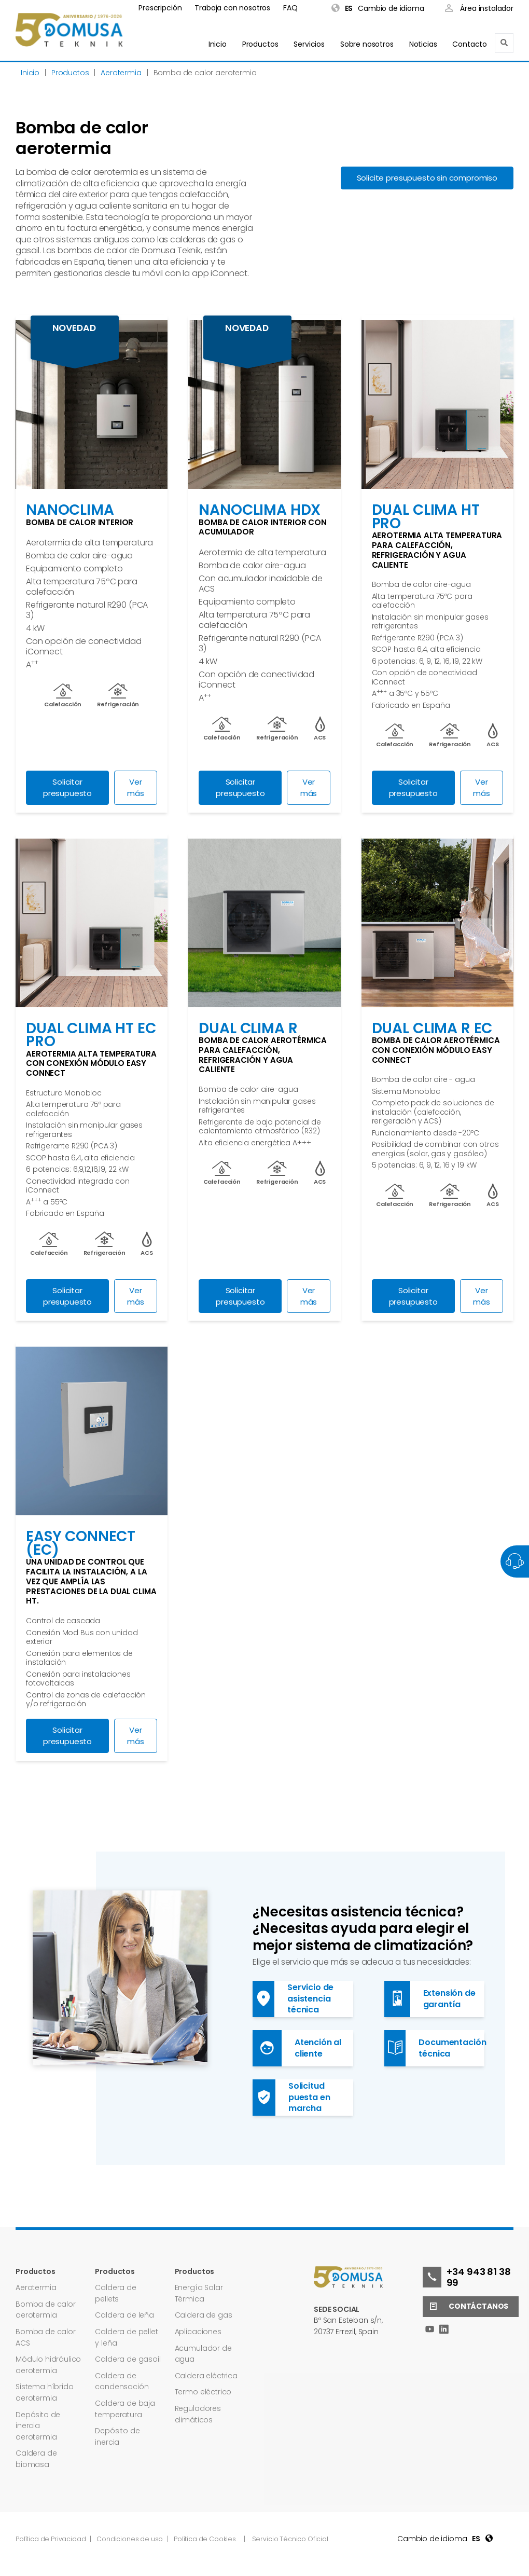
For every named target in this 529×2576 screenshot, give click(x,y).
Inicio (217, 44)
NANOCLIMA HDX (260, 510)
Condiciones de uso (130, 2538)
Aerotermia (36, 2287)
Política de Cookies (205, 2538)
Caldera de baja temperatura (125, 2409)
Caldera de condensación (121, 2381)
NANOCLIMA (70, 510)
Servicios (309, 44)
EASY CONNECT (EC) (80, 1543)
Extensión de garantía (430, 1999)
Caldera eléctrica (206, 2376)
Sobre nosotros (367, 44)
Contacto (469, 44)
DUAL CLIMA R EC (432, 1028)
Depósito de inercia (117, 2436)
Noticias (423, 44)
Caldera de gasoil (127, 2359)
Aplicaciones (198, 2331)
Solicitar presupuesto (67, 787)
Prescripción (160, 8)
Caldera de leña (124, 2315)
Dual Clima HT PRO (426, 516)
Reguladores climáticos (198, 2414)
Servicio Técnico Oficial (290, 2538)
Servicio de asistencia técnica (293, 1999)
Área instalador (479, 9)
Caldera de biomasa (36, 2459)
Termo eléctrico (203, 2392)
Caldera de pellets (115, 2293)
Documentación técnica (434, 2048)
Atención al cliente (297, 2048)
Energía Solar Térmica (199, 2293)
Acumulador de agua (203, 2354)
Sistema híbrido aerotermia (45, 2392)
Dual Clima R (248, 1028)
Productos (260, 44)
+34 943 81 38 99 (467, 2277)
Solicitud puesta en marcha (291, 2097)
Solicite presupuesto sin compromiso (427, 177)
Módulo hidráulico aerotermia (48, 2365)
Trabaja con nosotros (232, 8)
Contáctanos (465, 2306)
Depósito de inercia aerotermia (38, 2425)
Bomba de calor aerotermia (46, 2310)
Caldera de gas (203, 2315)
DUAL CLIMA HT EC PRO (91, 1035)
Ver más (135, 787)
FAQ (290, 8)
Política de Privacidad (51, 2538)
